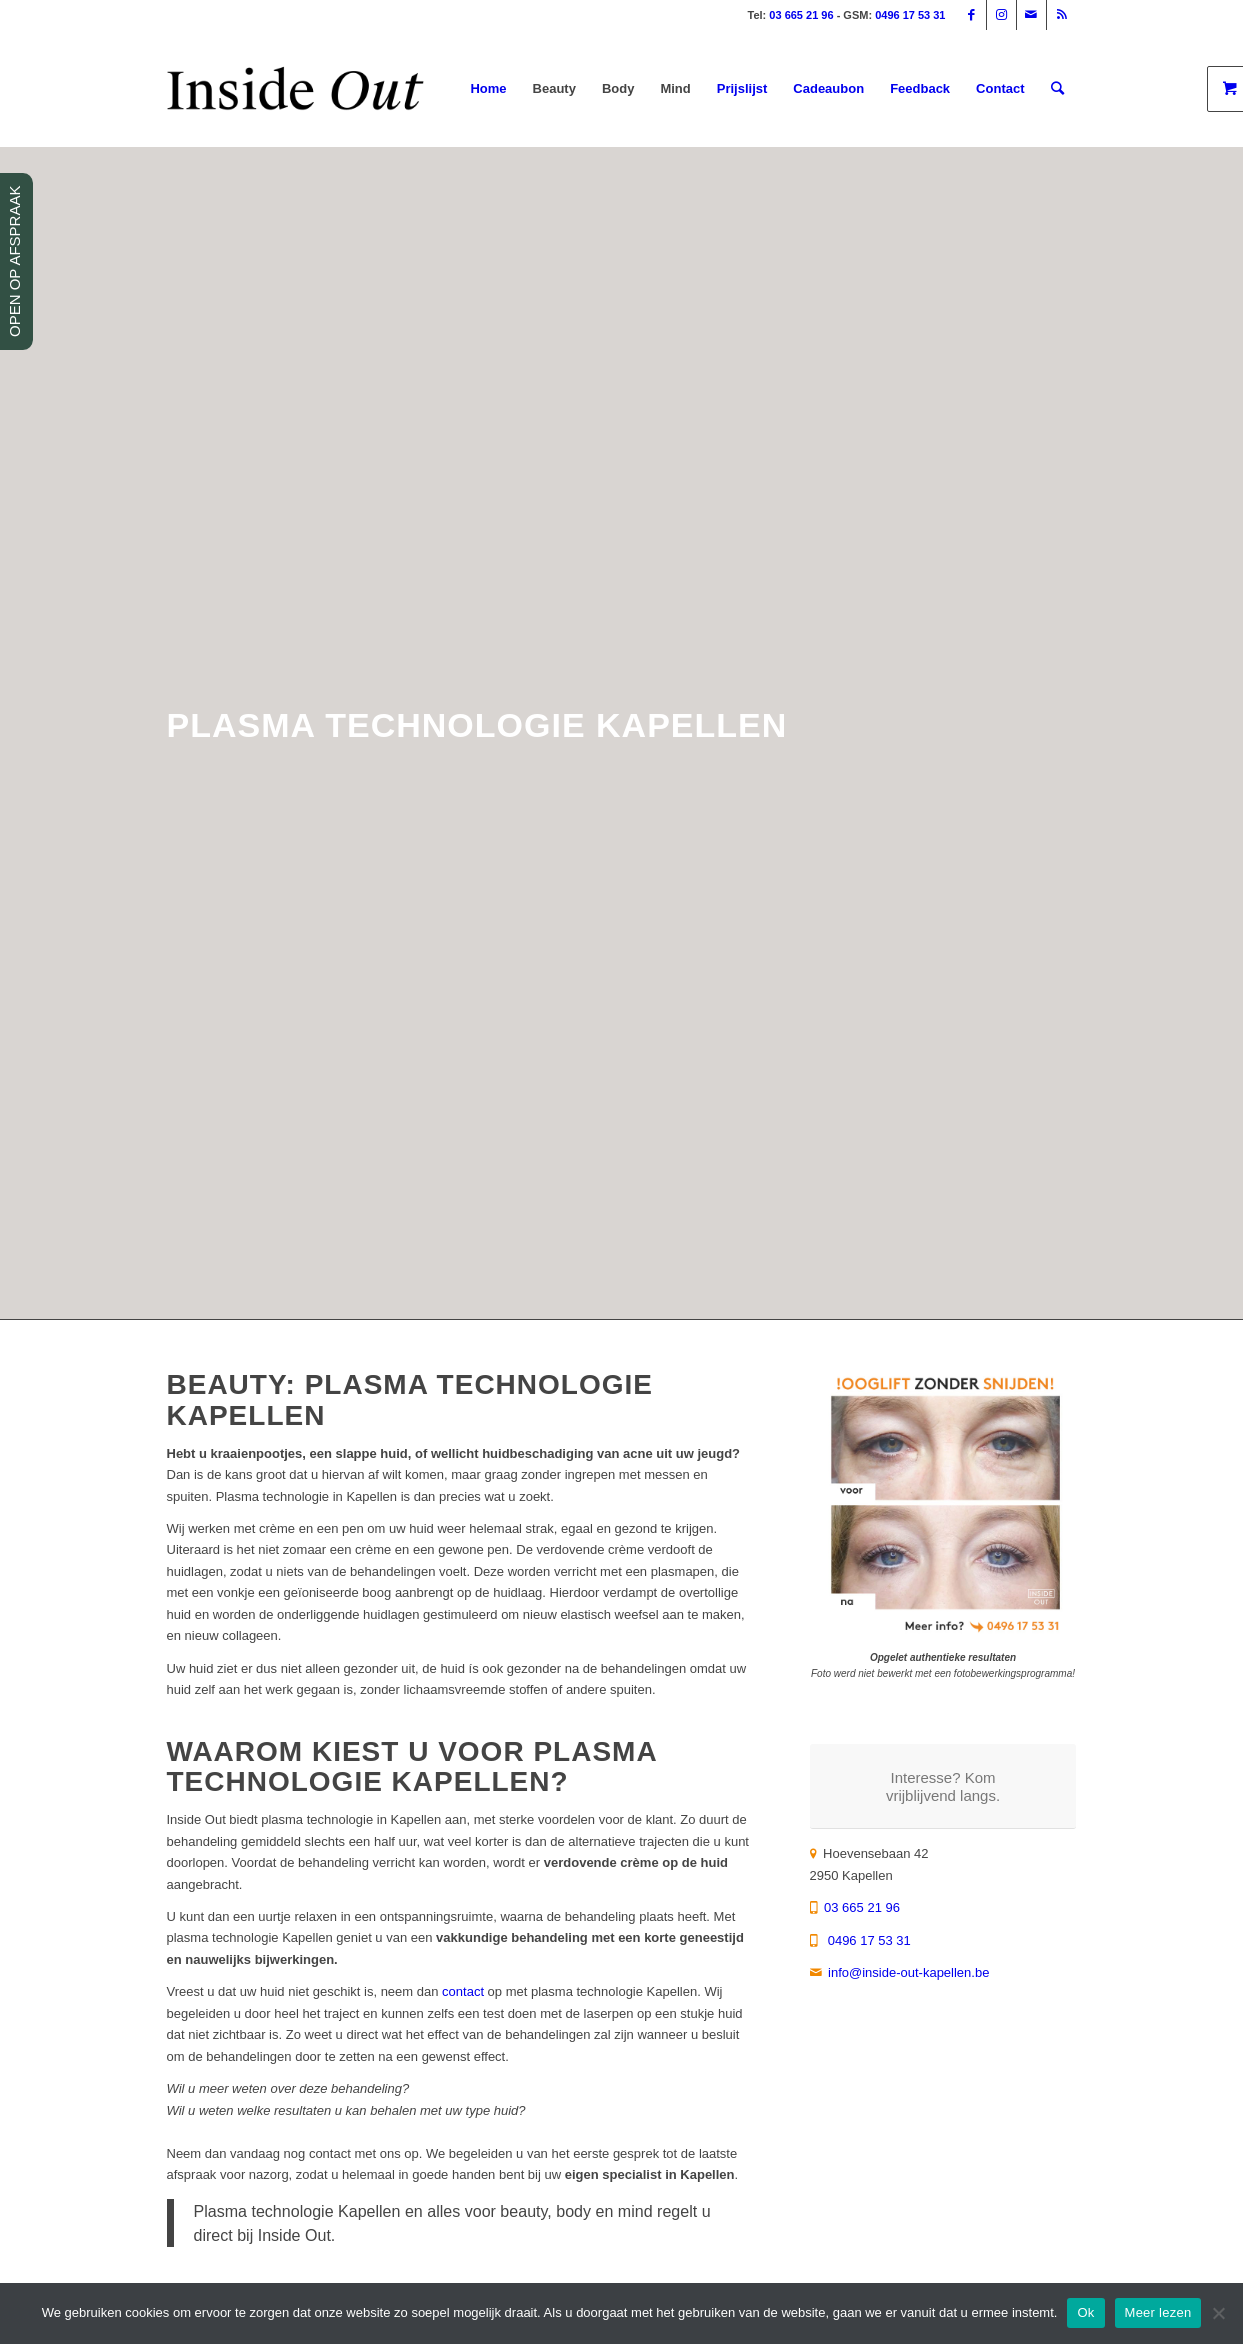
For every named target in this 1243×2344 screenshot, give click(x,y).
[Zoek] (1057, 89)
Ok (1085, 2312)
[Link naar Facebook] (971, 15)
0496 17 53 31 (910, 15)
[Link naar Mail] (1031, 15)
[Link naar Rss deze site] (1062, 15)
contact (463, 1991)
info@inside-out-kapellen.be (908, 1972)
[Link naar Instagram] (1001, 15)
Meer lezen (1158, 2312)
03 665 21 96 (801, 15)
